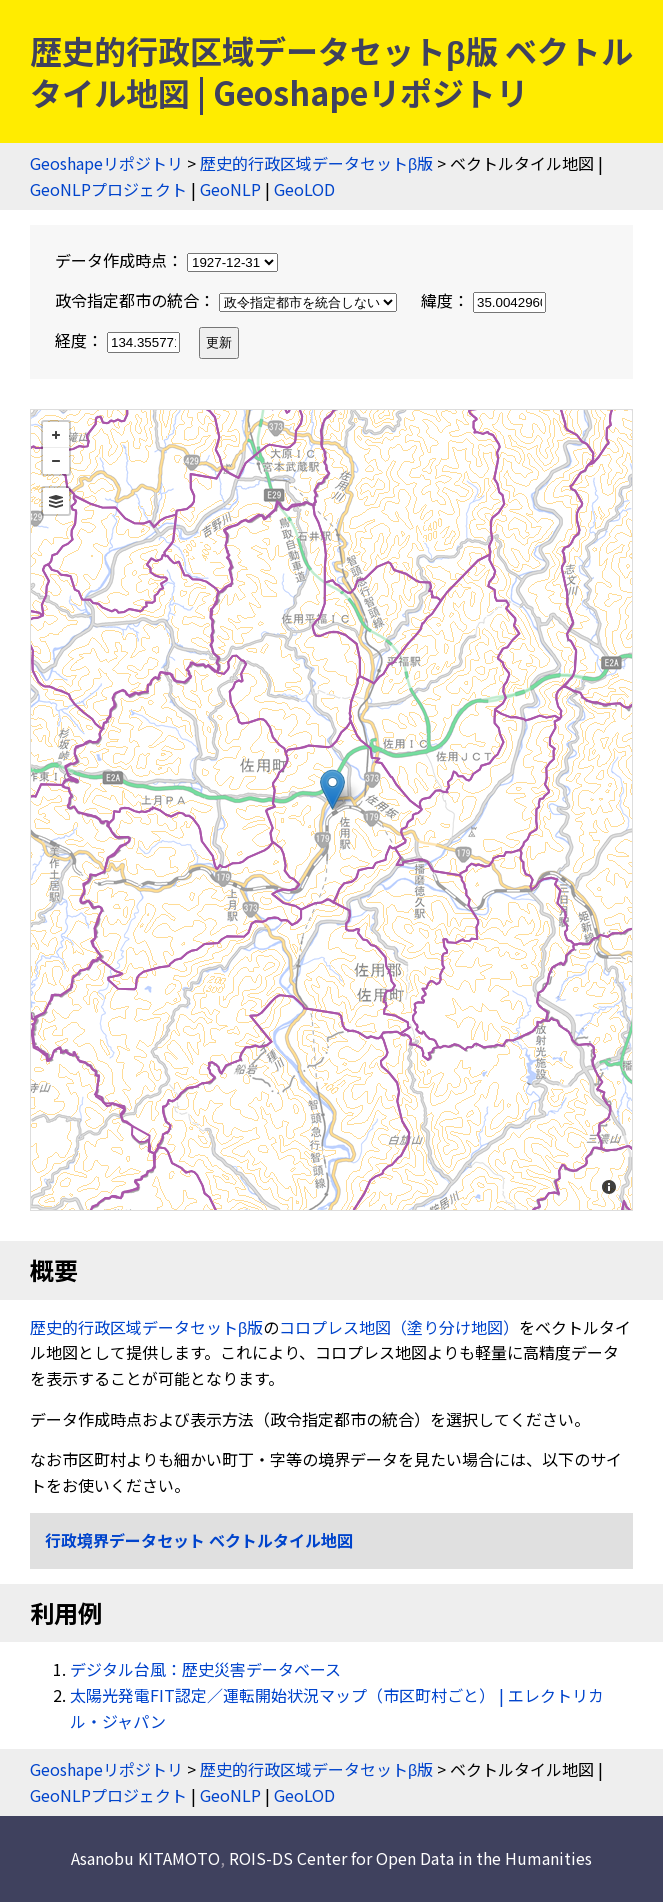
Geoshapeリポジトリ (106, 163)
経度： (119, 340)
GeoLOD (304, 189)
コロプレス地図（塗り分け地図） (399, 1327)
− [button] (56, 461)
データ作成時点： (166, 260)
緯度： (483, 300)
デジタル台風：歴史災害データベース (205, 1669)
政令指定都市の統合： (228, 300)
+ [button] (56, 435)
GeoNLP (230, 189)
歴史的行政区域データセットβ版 (316, 163)
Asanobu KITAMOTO (145, 1858)
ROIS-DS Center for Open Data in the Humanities (410, 1858)
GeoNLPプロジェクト (108, 189)
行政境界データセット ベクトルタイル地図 (199, 1540)
